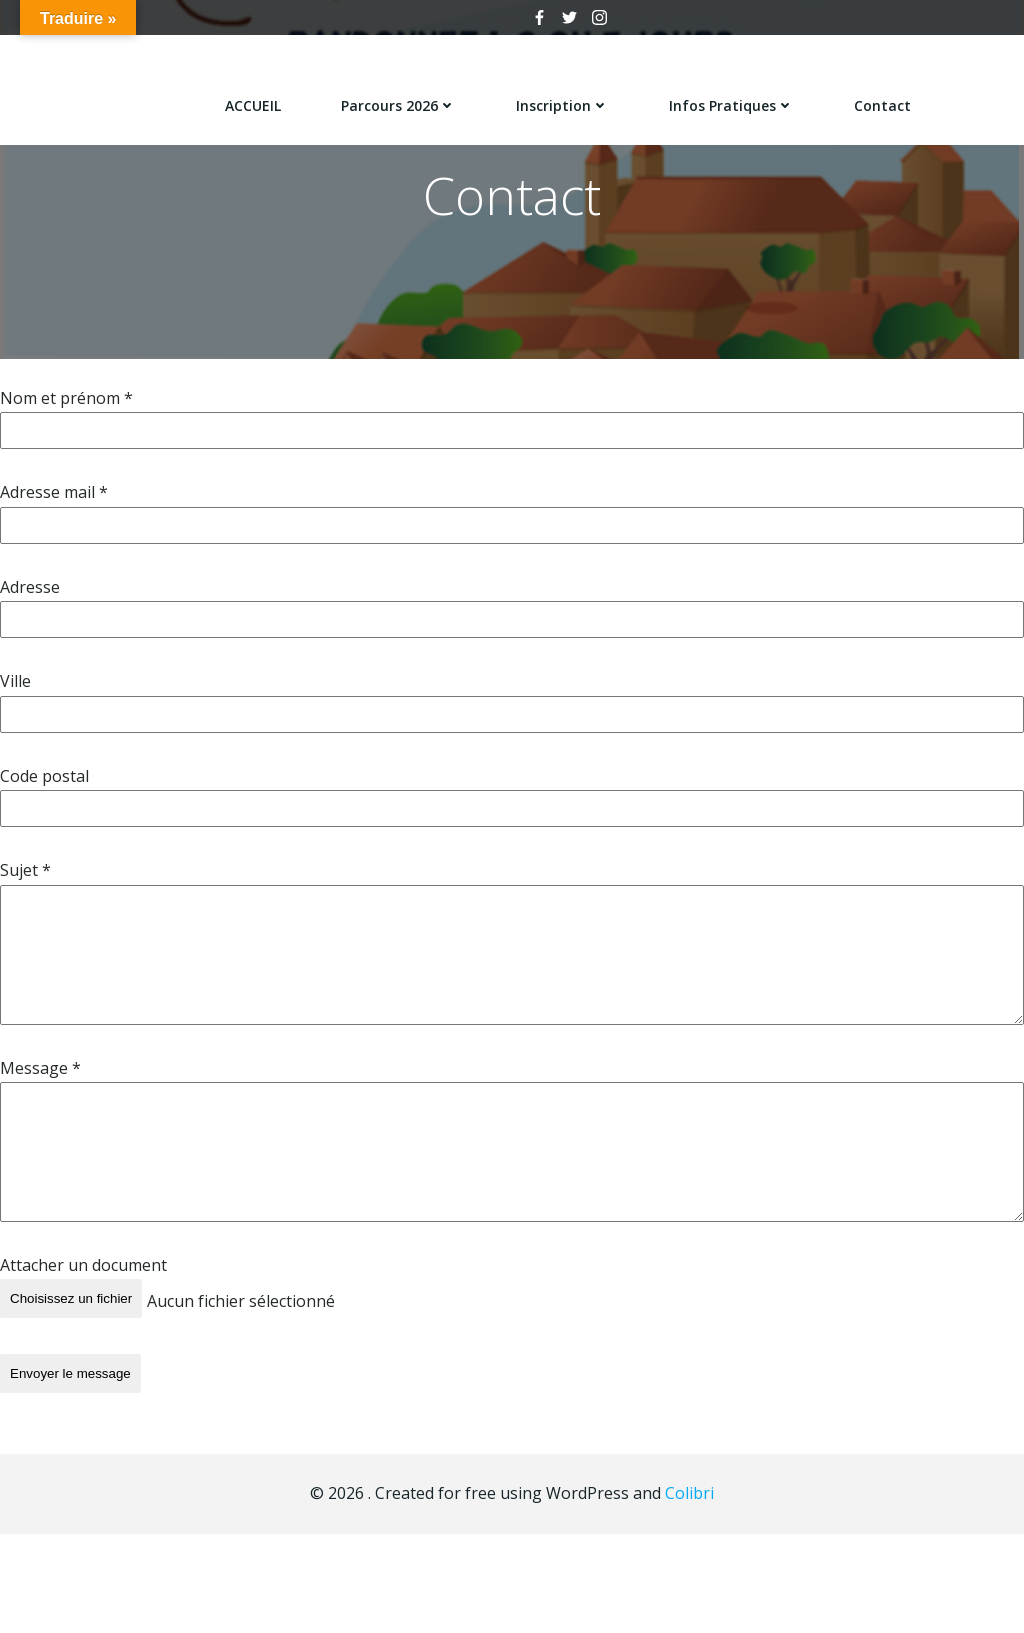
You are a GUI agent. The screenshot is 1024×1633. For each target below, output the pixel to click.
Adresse (30, 596)
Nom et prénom (66, 407)
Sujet (25, 879)
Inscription (564, 100)
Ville (15, 690)
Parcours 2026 (400, 100)
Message (40, 1076)
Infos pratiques (733, 100)
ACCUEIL (255, 100)
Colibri (689, 1490)
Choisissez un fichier (71, 1307)
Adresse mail (54, 501)
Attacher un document (83, 1274)
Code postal (44, 785)
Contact (884, 100)
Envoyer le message (70, 1376)
